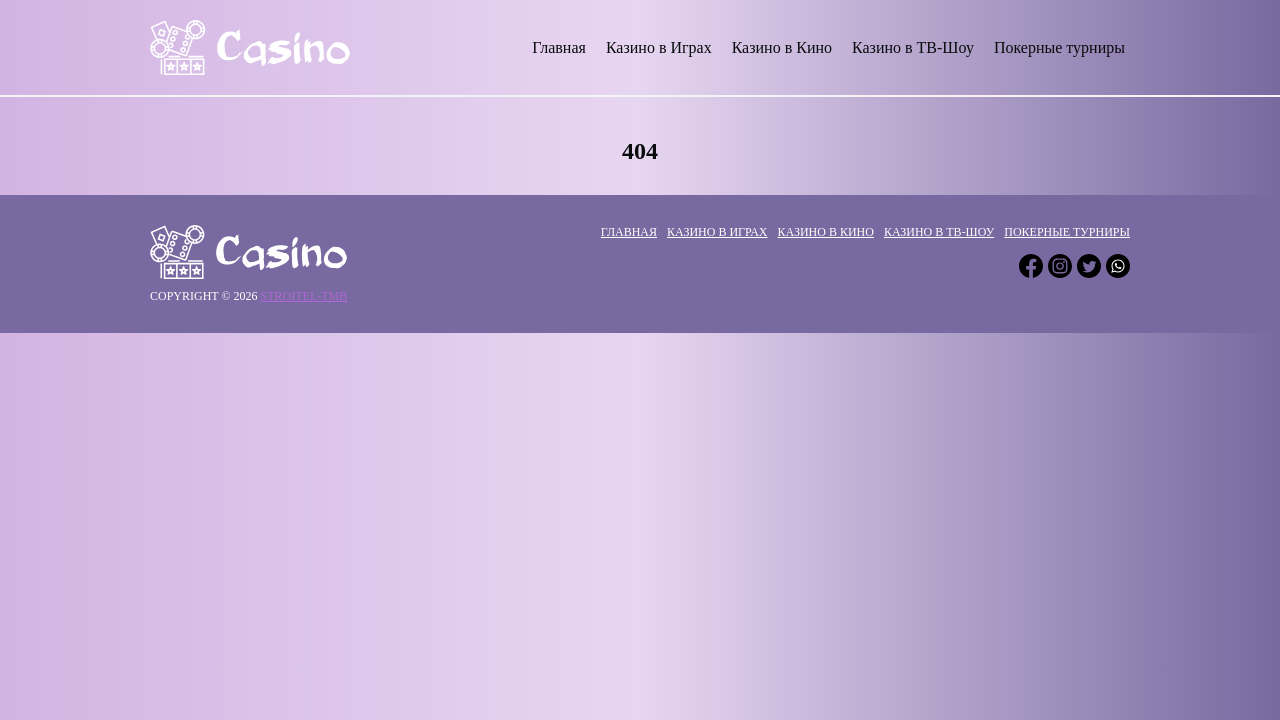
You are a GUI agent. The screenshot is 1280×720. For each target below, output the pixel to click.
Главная (559, 47)
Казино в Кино (782, 47)
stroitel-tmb (304, 296)
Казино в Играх (659, 47)
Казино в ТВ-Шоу (913, 47)
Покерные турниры (1059, 47)
